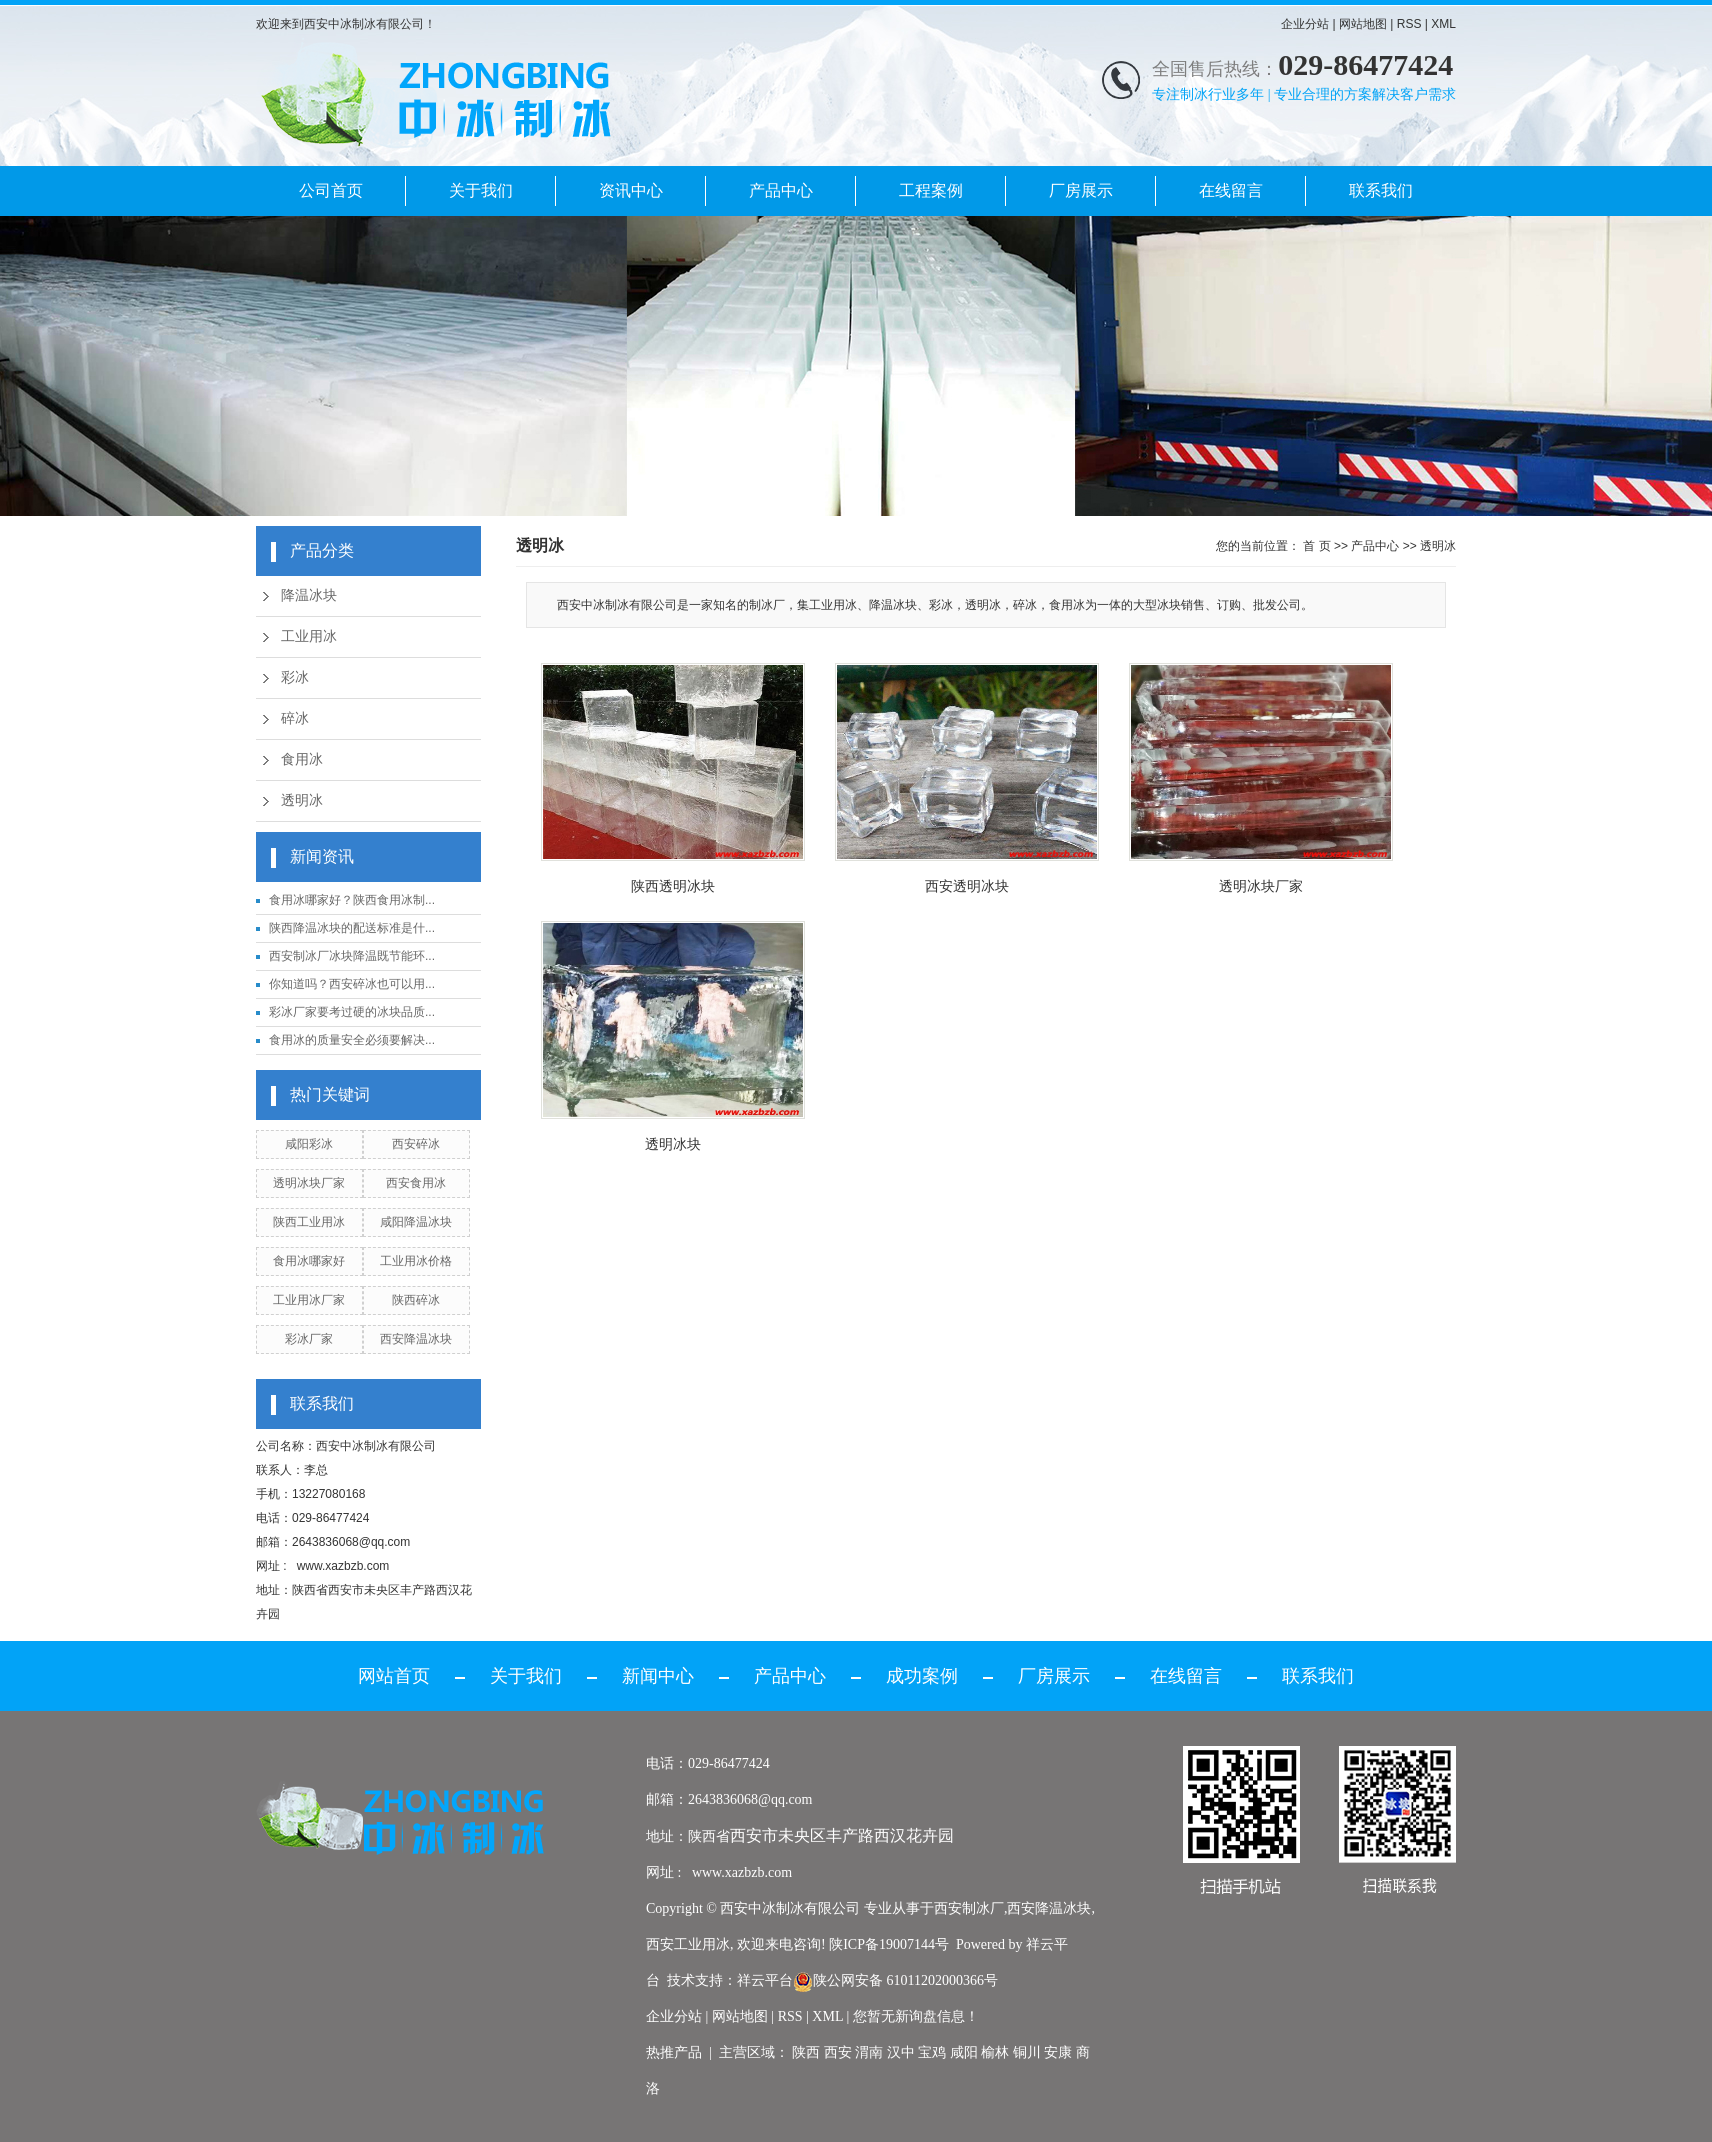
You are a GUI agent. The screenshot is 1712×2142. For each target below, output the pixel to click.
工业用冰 (309, 636)
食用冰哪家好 (309, 1261)
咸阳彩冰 (309, 1144)
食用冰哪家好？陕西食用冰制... (352, 900)
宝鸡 (932, 2052)
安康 (1058, 2052)
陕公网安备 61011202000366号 (895, 1980)
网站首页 (394, 1676)
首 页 (1316, 546)
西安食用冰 (416, 1183)
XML (1443, 24)
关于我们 (481, 190)
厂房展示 (1081, 190)
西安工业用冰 (688, 1944)
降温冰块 (309, 595)
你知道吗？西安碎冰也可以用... (352, 984)
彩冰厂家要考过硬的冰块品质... (352, 1012)
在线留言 (1231, 190)
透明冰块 (673, 1144)
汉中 (901, 2052)
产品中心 (781, 190)
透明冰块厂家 (309, 1183)
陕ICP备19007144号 (889, 1944)
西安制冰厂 (969, 1908)
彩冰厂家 (309, 1339)
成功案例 (922, 1676)
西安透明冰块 (967, 886)
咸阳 (964, 2052)
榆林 (995, 2052)
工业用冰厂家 (309, 1300)
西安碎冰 (416, 1144)
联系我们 (1381, 190)
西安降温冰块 (416, 1339)
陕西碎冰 (416, 1300)
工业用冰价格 (416, 1261)
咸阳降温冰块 (416, 1222)
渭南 (869, 2052)
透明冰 (302, 800)
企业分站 (1305, 24)
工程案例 (931, 190)
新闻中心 (658, 1676)
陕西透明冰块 (673, 886)
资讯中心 (631, 190)
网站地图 (1363, 24)
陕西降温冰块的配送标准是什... (352, 928)
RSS (1409, 24)
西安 (838, 2052)
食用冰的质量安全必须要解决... (352, 1040)
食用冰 (302, 759)
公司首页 (331, 190)
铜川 (1027, 2052)
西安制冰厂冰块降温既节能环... (352, 956)
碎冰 (295, 718)
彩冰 (295, 677)
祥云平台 (765, 1980)
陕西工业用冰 (309, 1222)
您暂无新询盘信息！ (916, 2016)
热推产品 (674, 2052)
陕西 (806, 2052)
